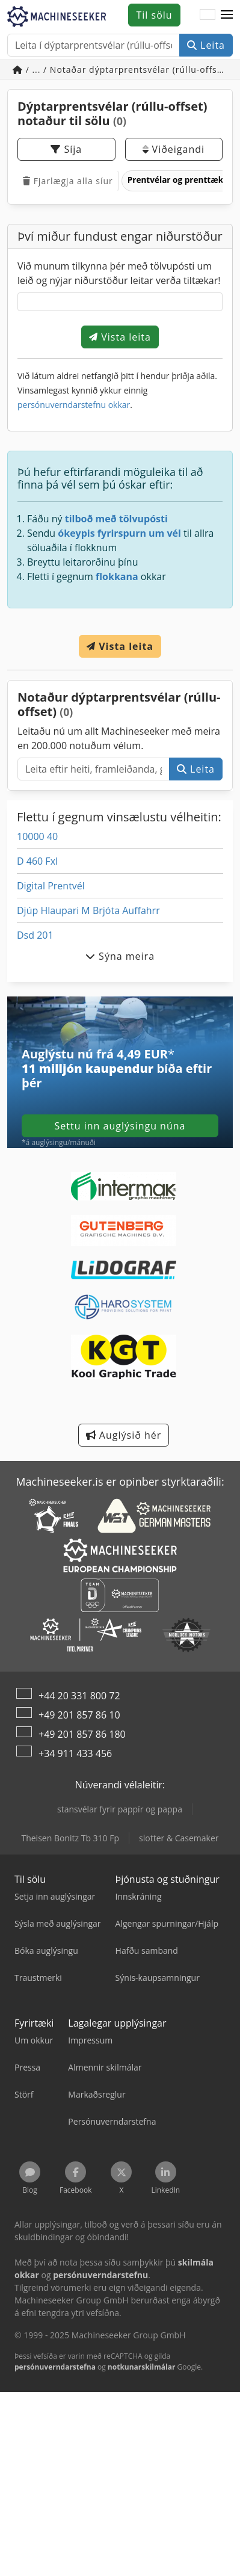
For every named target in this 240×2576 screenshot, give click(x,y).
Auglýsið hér (124, 1435)
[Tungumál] (207, 15)
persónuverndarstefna (55, 2367)
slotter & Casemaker (178, 1838)
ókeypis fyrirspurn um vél (119, 533)
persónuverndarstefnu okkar (73, 404)
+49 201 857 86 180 (82, 1734)
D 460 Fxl (37, 861)
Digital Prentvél (51, 885)
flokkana (117, 576)
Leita (206, 45)
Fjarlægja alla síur (68, 181)
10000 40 (37, 836)
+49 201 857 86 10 (79, 1715)
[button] (227, 15)
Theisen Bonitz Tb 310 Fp (70, 1838)
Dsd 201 (35, 935)
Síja (66, 149)
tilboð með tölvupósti (116, 518)
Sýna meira (120, 956)
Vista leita (120, 337)
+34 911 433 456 (75, 1753)
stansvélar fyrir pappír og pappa (119, 1809)
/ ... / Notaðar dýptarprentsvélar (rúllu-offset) (122, 69)
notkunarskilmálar (142, 2367)
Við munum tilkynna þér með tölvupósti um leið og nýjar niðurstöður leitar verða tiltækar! (118, 273)
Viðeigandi (174, 149)
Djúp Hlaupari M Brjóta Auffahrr (88, 910)
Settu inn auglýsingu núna (120, 1125)
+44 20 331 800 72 (79, 1695)
